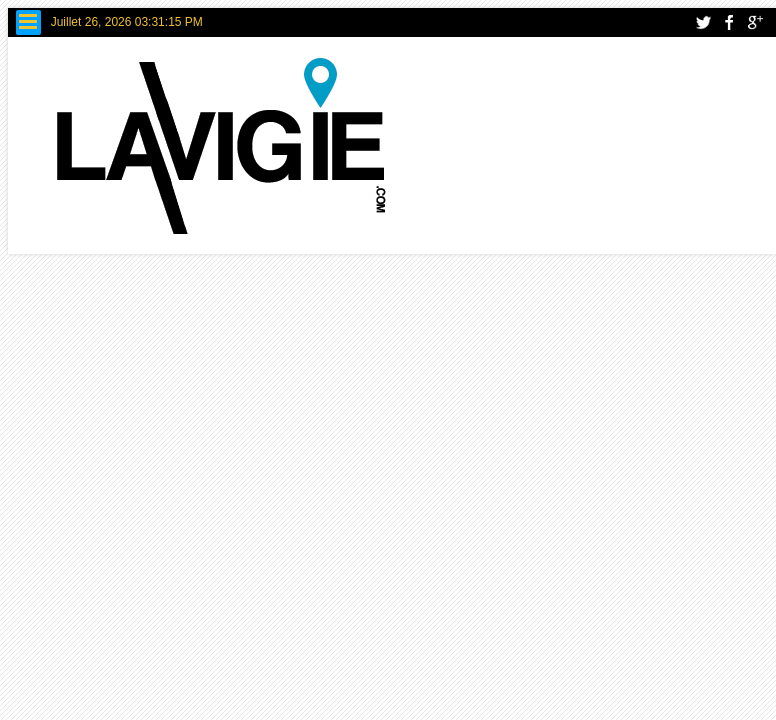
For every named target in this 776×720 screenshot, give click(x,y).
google (755, 22)
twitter (703, 22)
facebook (729, 22)
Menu (28, 22)
